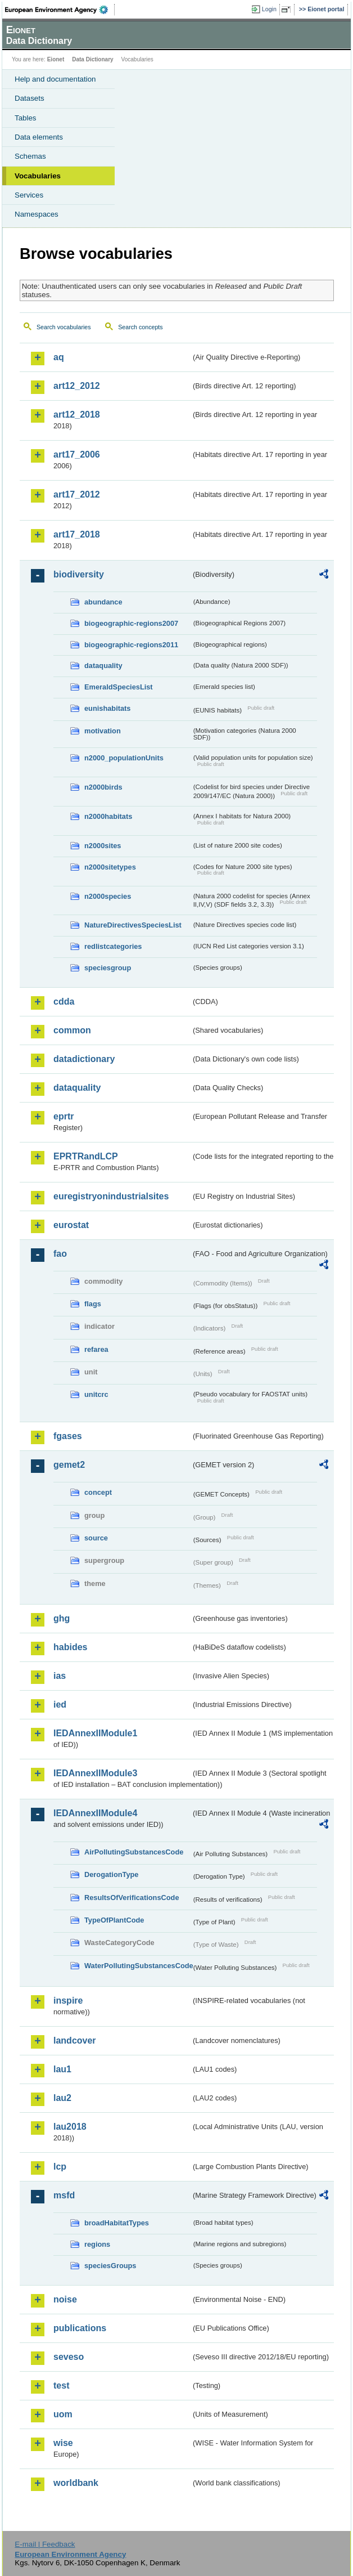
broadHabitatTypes (116, 2223)
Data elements (39, 137)
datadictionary (84, 1059)
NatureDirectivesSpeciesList (133, 925)
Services (29, 195)
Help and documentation (55, 79)
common (72, 1030)
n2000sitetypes (110, 867)
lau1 (62, 2069)
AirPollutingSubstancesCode (133, 1852)
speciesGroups (110, 2265)
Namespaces (36, 214)
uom (63, 2414)
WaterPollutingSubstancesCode (137, 1965)
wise (63, 2443)
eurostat (71, 1225)
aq (58, 357)
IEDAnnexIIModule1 (95, 1733)
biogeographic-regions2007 (131, 623)
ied (59, 1704)
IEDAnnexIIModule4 (95, 1813)
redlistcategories (113, 946)
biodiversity (78, 574)
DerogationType (111, 1874)
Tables (26, 118)
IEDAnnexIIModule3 (95, 1773)
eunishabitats (107, 708)
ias (59, 1676)
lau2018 (70, 2126)
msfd (64, 2195)
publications (79, 2328)
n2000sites (102, 845)
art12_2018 (76, 414)
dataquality (103, 665)
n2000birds (103, 787)
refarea (96, 1349)
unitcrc (96, 1394)
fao (60, 1253)
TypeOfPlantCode (114, 1920)
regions (97, 2244)
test (61, 2385)
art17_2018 (76, 534)
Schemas (30, 156)
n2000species (107, 896)
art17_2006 (76, 454)
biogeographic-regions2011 (131, 644)
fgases (67, 1436)
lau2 (62, 2098)
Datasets (29, 98)
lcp (59, 2166)
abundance (103, 602)
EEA (60, 9)
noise (65, 2299)
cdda (63, 1001)
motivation (102, 731)
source (96, 1538)
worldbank (75, 2483)
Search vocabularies (64, 327)
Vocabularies (38, 176)
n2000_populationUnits (124, 758)
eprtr (63, 1116)
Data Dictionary (92, 59)
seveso (68, 2357)
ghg (61, 1618)
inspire (68, 2000)
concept (98, 1492)
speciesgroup (107, 968)
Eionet (56, 59)
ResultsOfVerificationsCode (131, 1897)
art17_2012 (76, 494)
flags (92, 1304)
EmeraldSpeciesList (118, 687)
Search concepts (140, 327)
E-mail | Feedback (45, 2544)
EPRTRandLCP (85, 1156)
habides (70, 1647)
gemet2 (69, 1465)
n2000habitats (108, 816)
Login (269, 9)
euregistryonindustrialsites (111, 1196)
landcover (74, 2040)
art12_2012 (76, 386)
